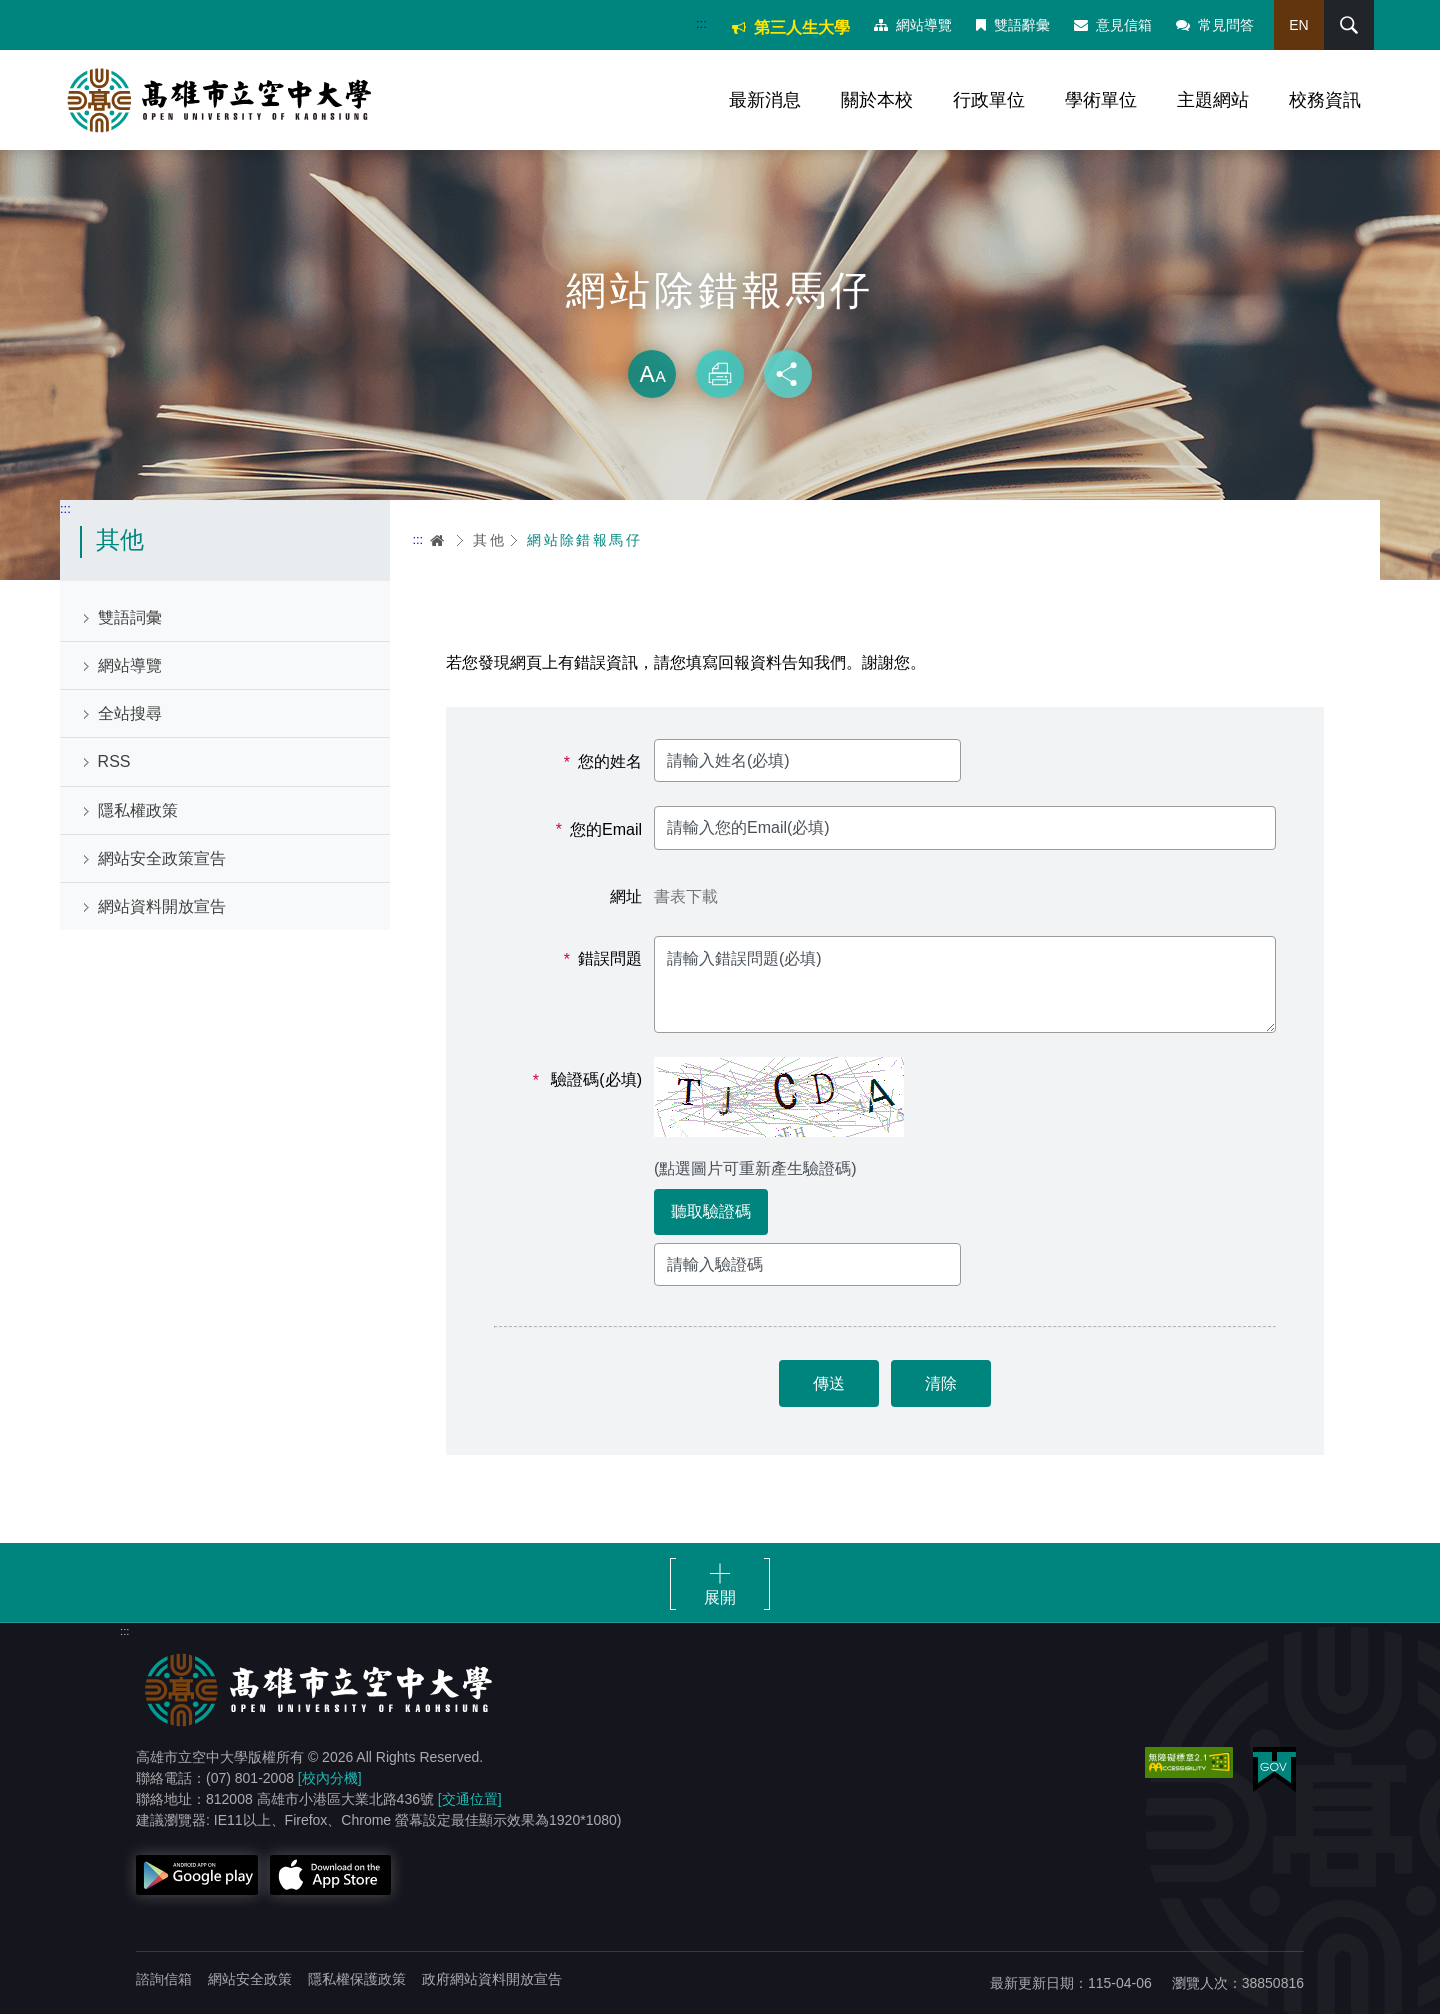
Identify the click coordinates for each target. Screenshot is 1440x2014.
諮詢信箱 (164, 1979)
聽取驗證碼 (711, 1211)
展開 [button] (720, 1597)
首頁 (438, 540)
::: (701, 23)
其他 (489, 540)
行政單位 (989, 100)
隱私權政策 (138, 810)
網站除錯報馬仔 (584, 540)
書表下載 (686, 896)
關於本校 (877, 100)
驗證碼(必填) (587, 1080)
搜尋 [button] (1349, 25)
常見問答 (1215, 25)
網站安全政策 (250, 1979)
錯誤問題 (603, 959)
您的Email (599, 830)
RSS (114, 761)
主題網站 (1213, 100)
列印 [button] (720, 374)
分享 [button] (788, 374)
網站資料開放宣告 (162, 906)
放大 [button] (652, 374)
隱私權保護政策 (357, 1979)
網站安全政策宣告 (162, 858)
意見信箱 (1113, 25)
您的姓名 (603, 762)
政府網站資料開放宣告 (492, 1979)
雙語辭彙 (1013, 25)
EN (1298, 25)
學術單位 (1101, 100)
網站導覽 (913, 25)
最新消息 (765, 100)
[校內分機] (330, 1778)
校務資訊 (1325, 100)
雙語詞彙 (130, 617)
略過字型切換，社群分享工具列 (720, 330)
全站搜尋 (130, 713)
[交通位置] (470, 1799)
